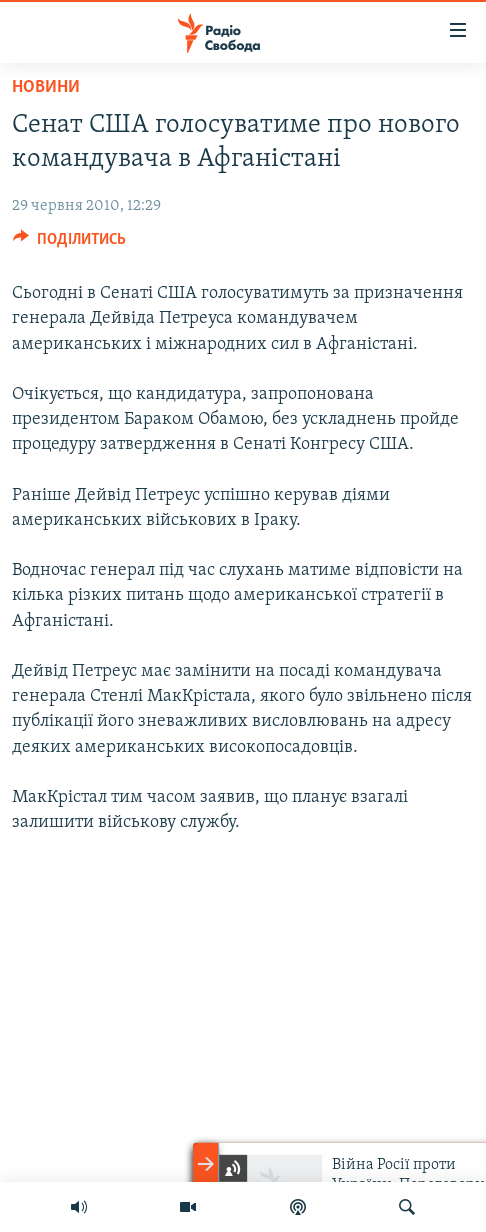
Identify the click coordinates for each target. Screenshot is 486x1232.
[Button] (69, 244)
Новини (46, 87)
